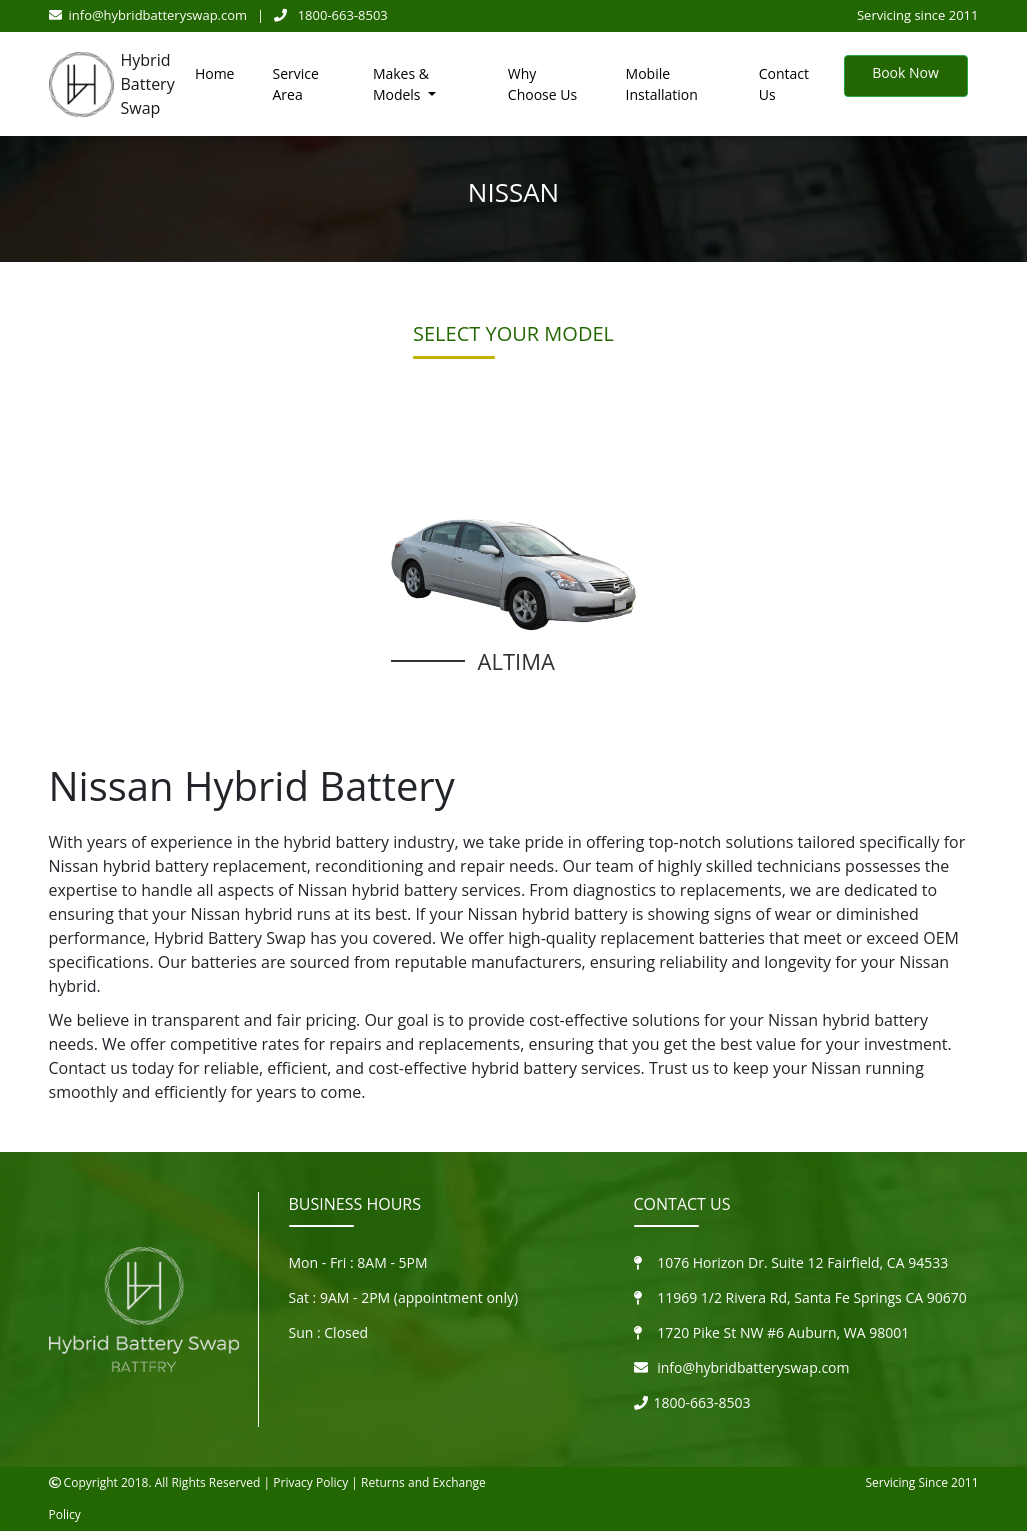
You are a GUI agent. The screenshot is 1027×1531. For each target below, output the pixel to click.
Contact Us (784, 84)
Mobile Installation (662, 84)
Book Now (905, 72)
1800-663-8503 (331, 15)
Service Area (295, 84)
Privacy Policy (310, 1482)
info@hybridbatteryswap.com (148, 15)
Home (215, 73)
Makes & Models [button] (401, 84)
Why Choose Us (542, 84)
